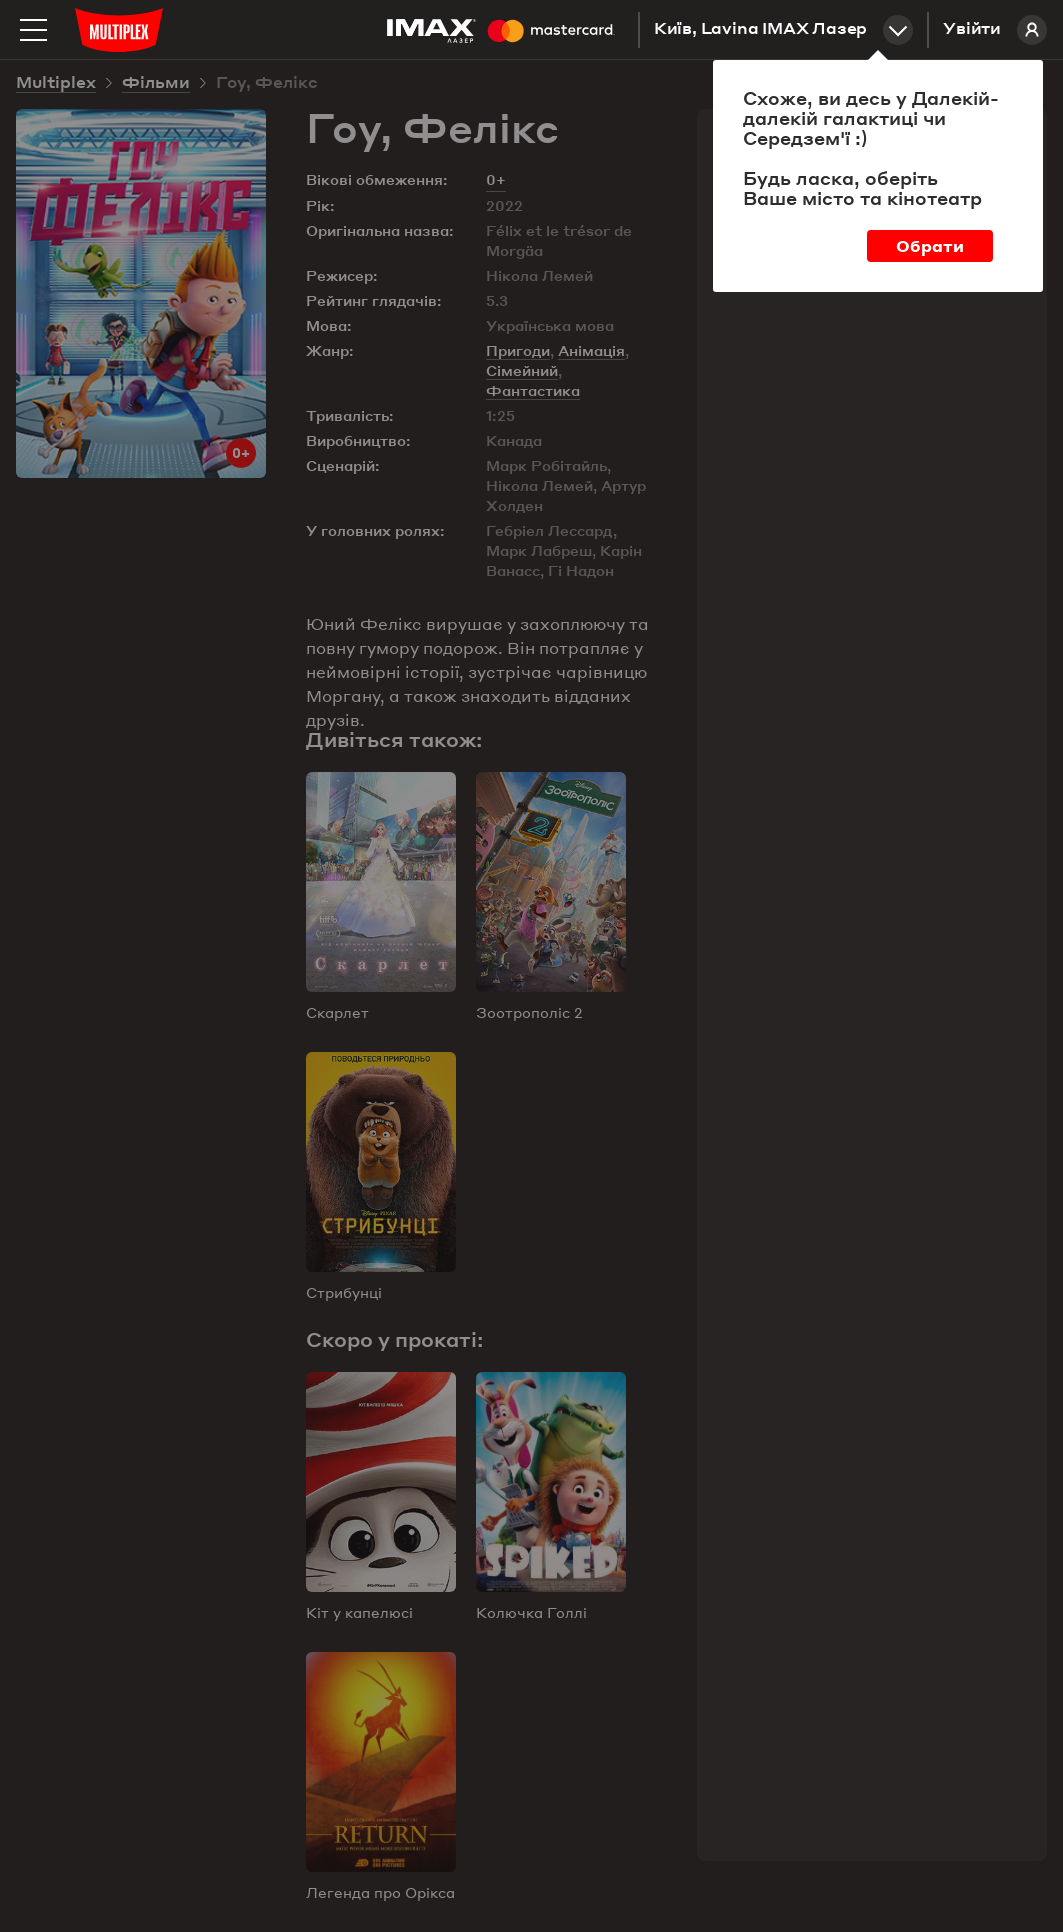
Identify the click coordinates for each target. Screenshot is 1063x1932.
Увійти (995, 30)
